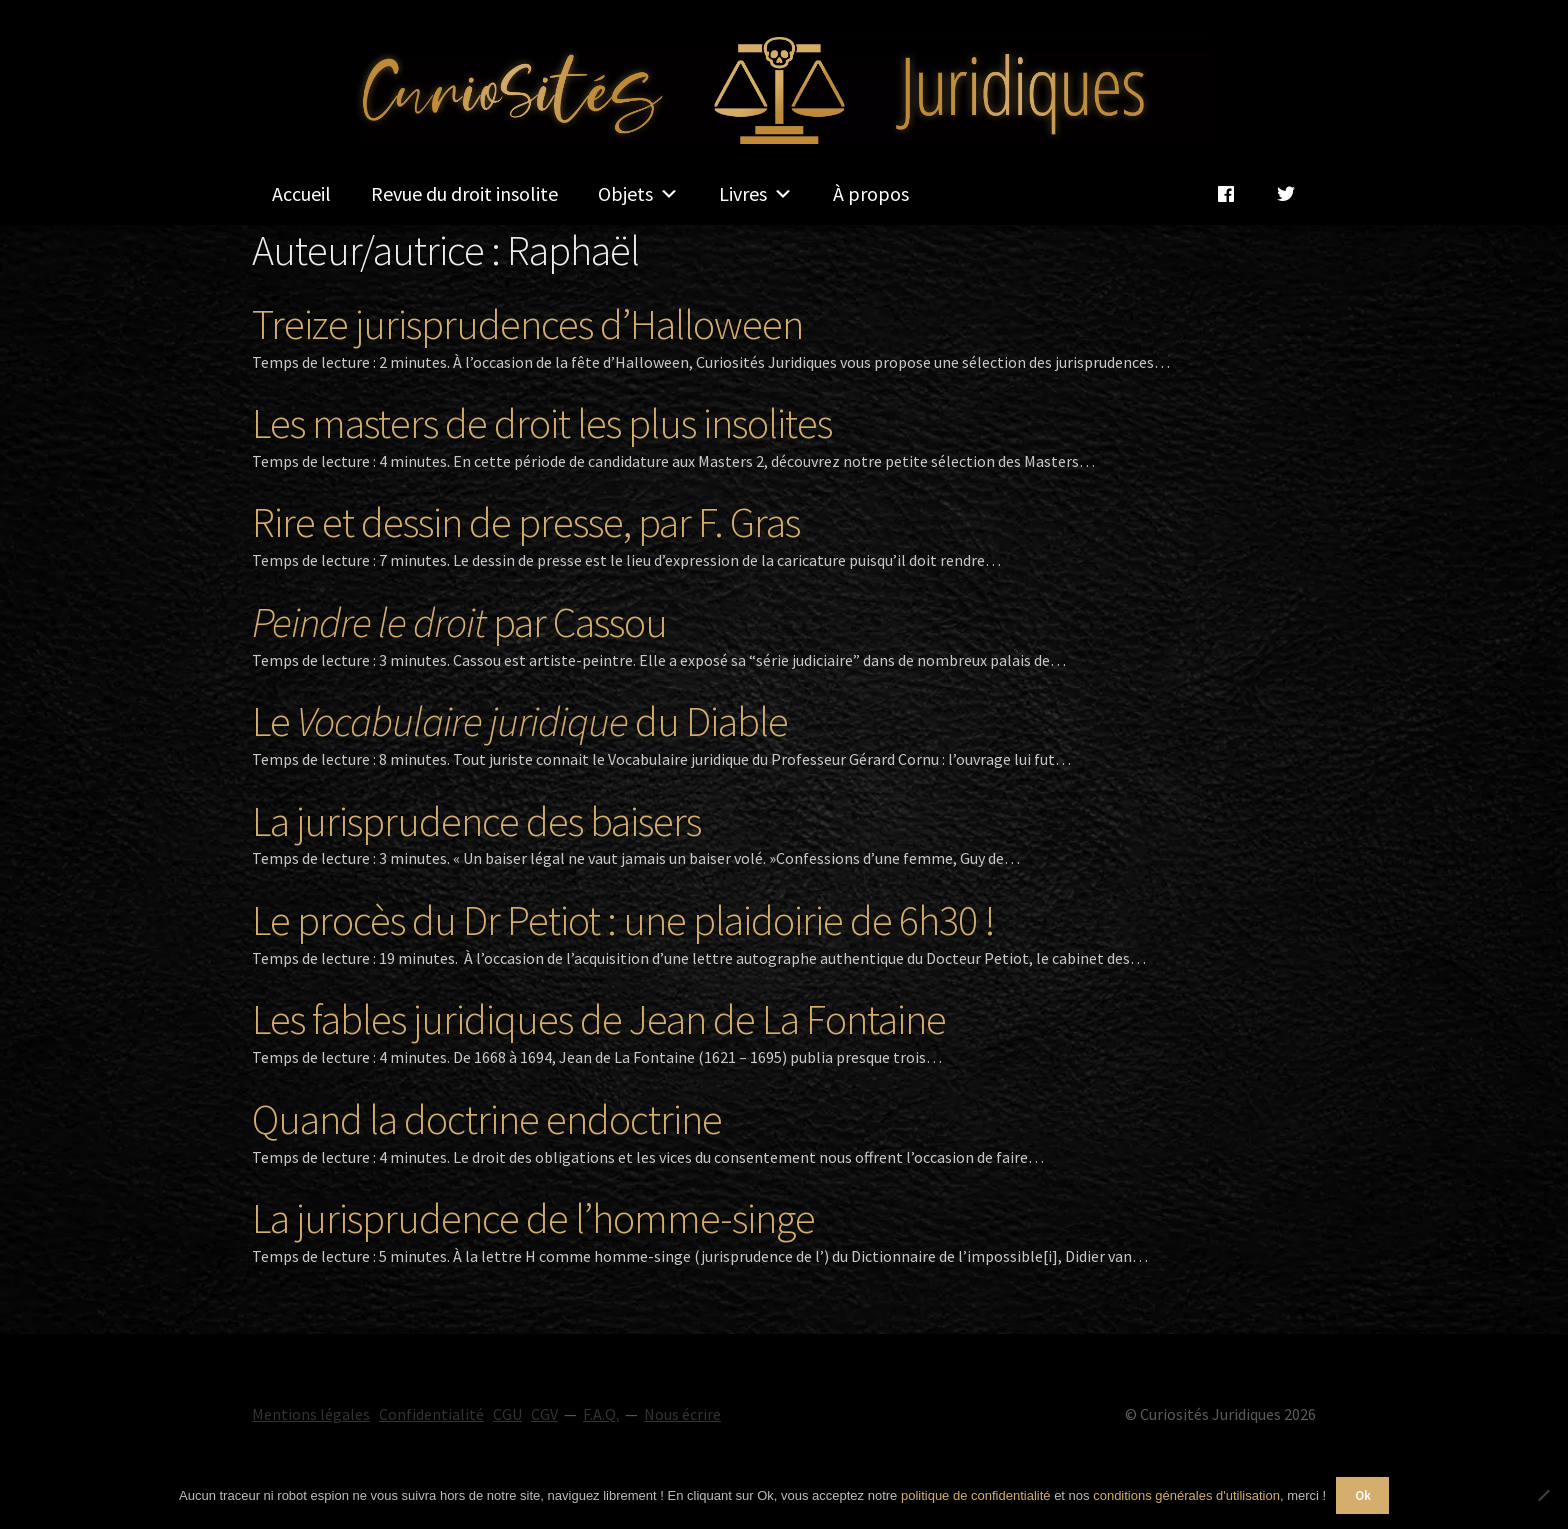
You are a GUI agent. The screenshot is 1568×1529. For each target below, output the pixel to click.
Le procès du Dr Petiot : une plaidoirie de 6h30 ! (623, 920)
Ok (1363, 1495)
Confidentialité (431, 1414)
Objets (638, 194)
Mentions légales (311, 1414)
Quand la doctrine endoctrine (487, 1119)
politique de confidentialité (976, 1495)
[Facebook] (1226, 194)
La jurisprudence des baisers (476, 821)
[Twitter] (1286, 194)
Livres (756, 194)
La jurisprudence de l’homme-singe (533, 1218)
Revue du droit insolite (464, 193)
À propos (871, 193)
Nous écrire (682, 1414)
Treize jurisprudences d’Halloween (527, 324)
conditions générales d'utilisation (1186, 1495)
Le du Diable (520, 721)
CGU (507, 1414)
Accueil (301, 193)
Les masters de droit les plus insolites (542, 423)
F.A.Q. (601, 1414)
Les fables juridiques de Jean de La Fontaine (599, 1019)
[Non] (1543, 1495)
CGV (544, 1414)
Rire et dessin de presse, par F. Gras (526, 522)
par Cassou (459, 622)
